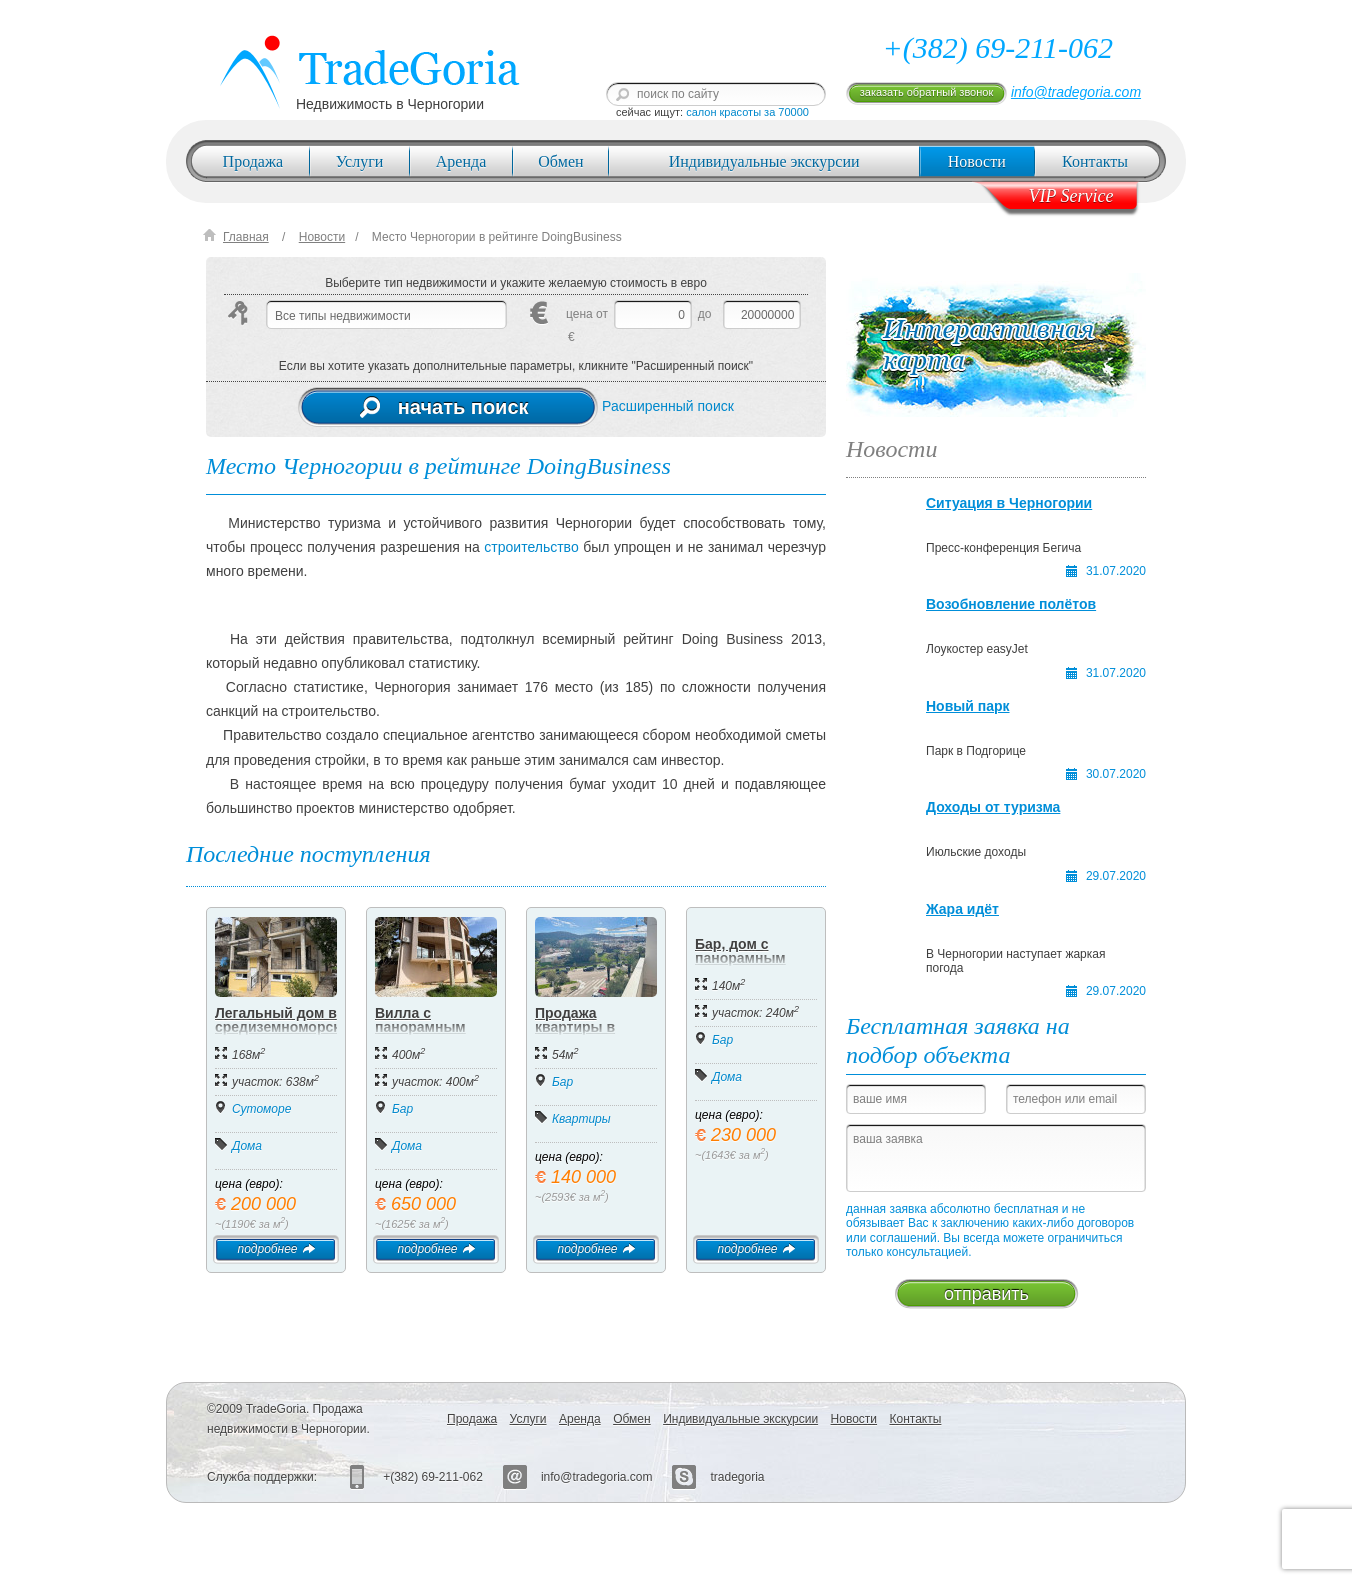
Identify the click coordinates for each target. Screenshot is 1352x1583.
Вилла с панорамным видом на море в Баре (433, 1034)
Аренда (461, 161)
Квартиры (581, 1119)
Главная (246, 237)
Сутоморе (261, 1109)
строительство (531, 547)
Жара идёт (962, 909)
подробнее (275, 1249)
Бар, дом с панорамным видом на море (747, 958)
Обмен (560, 161)
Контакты (1095, 161)
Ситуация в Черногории (1009, 503)
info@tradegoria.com (1076, 92)
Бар (402, 1109)
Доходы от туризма (993, 807)
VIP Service (1070, 196)
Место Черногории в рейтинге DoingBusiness (497, 237)
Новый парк (968, 706)
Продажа (253, 161)
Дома (247, 1146)
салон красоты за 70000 (747, 112)
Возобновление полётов (1011, 604)
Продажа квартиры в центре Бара (578, 1027)
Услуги (360, 161)
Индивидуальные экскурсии (764, 161)
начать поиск (444, 407)
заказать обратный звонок (926, 92)
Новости (977, 161)
